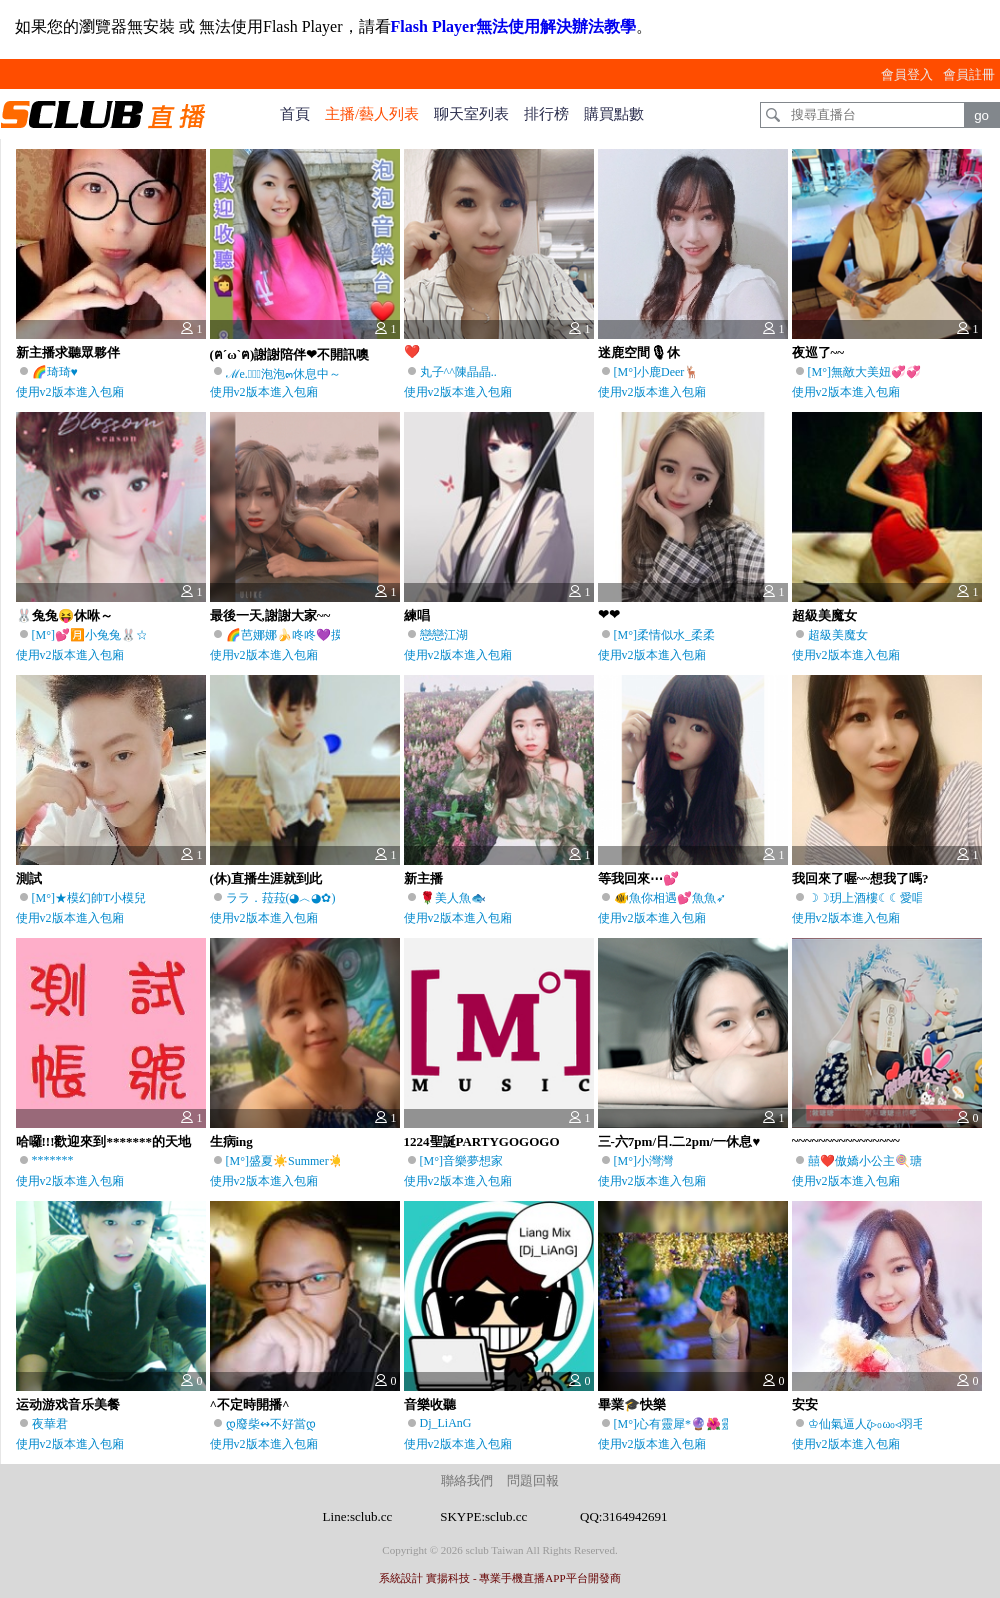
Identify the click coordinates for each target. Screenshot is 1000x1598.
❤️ (412, 351)
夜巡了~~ (818, 352)
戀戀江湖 (444, 635)
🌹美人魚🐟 (453, 898)
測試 (29, 878)
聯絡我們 (467, 1480)
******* (53, 1160)
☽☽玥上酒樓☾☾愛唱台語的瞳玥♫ (900, 898)
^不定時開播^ (250, 1404)
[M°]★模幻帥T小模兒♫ (94, 898)
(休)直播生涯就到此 (266, 878)
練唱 (417, 615)
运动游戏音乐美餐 (68, 1404)
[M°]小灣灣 (643, 1161)
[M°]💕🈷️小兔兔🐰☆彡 (96, 635)
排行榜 (546, 114)
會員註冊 (969, 74)
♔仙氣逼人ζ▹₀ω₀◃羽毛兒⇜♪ (881, 1424)
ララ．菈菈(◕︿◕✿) (281, 898)
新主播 (423, 878)
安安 (805, 1404)
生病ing (231, 1141)
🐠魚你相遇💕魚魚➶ (670, 898)
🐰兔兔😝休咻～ (64, 615)
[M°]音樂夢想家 (461, 1161)
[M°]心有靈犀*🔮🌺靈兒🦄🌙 (694, 1424)
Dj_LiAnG (446, 1423)
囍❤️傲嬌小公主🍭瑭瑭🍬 (878, 1161)
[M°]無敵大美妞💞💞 (864, 372)
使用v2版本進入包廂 (70, 392)
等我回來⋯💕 (638, 878)
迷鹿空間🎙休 (639, 352)
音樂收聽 (430, 1404)
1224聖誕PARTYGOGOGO (482, 1141)
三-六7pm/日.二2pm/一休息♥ (679, 1141)
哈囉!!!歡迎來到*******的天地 (104, 1141)
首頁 (295, 114)
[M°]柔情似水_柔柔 (664, 635)
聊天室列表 (471, 114)
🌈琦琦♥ (55, 372)
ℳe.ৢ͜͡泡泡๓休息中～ (283, 374)
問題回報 (533, 1480)
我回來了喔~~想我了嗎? (860, 878)
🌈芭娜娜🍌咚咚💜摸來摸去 (302, 635)
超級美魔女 (824, 615)
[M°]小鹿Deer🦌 (657, 372)
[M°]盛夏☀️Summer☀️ (285, 1161)
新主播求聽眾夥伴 (68, 352)
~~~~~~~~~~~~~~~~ (846, 1140)
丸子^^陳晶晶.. (458, 372)
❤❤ (609, 614)
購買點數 (614, 114)
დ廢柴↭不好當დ (271, 1424)
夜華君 (50, 1424)
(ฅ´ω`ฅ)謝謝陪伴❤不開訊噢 (290, 354)
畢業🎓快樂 (632, 1404)
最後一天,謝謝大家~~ (270, 615)
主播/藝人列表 (372, 114)
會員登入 (907, 74)
